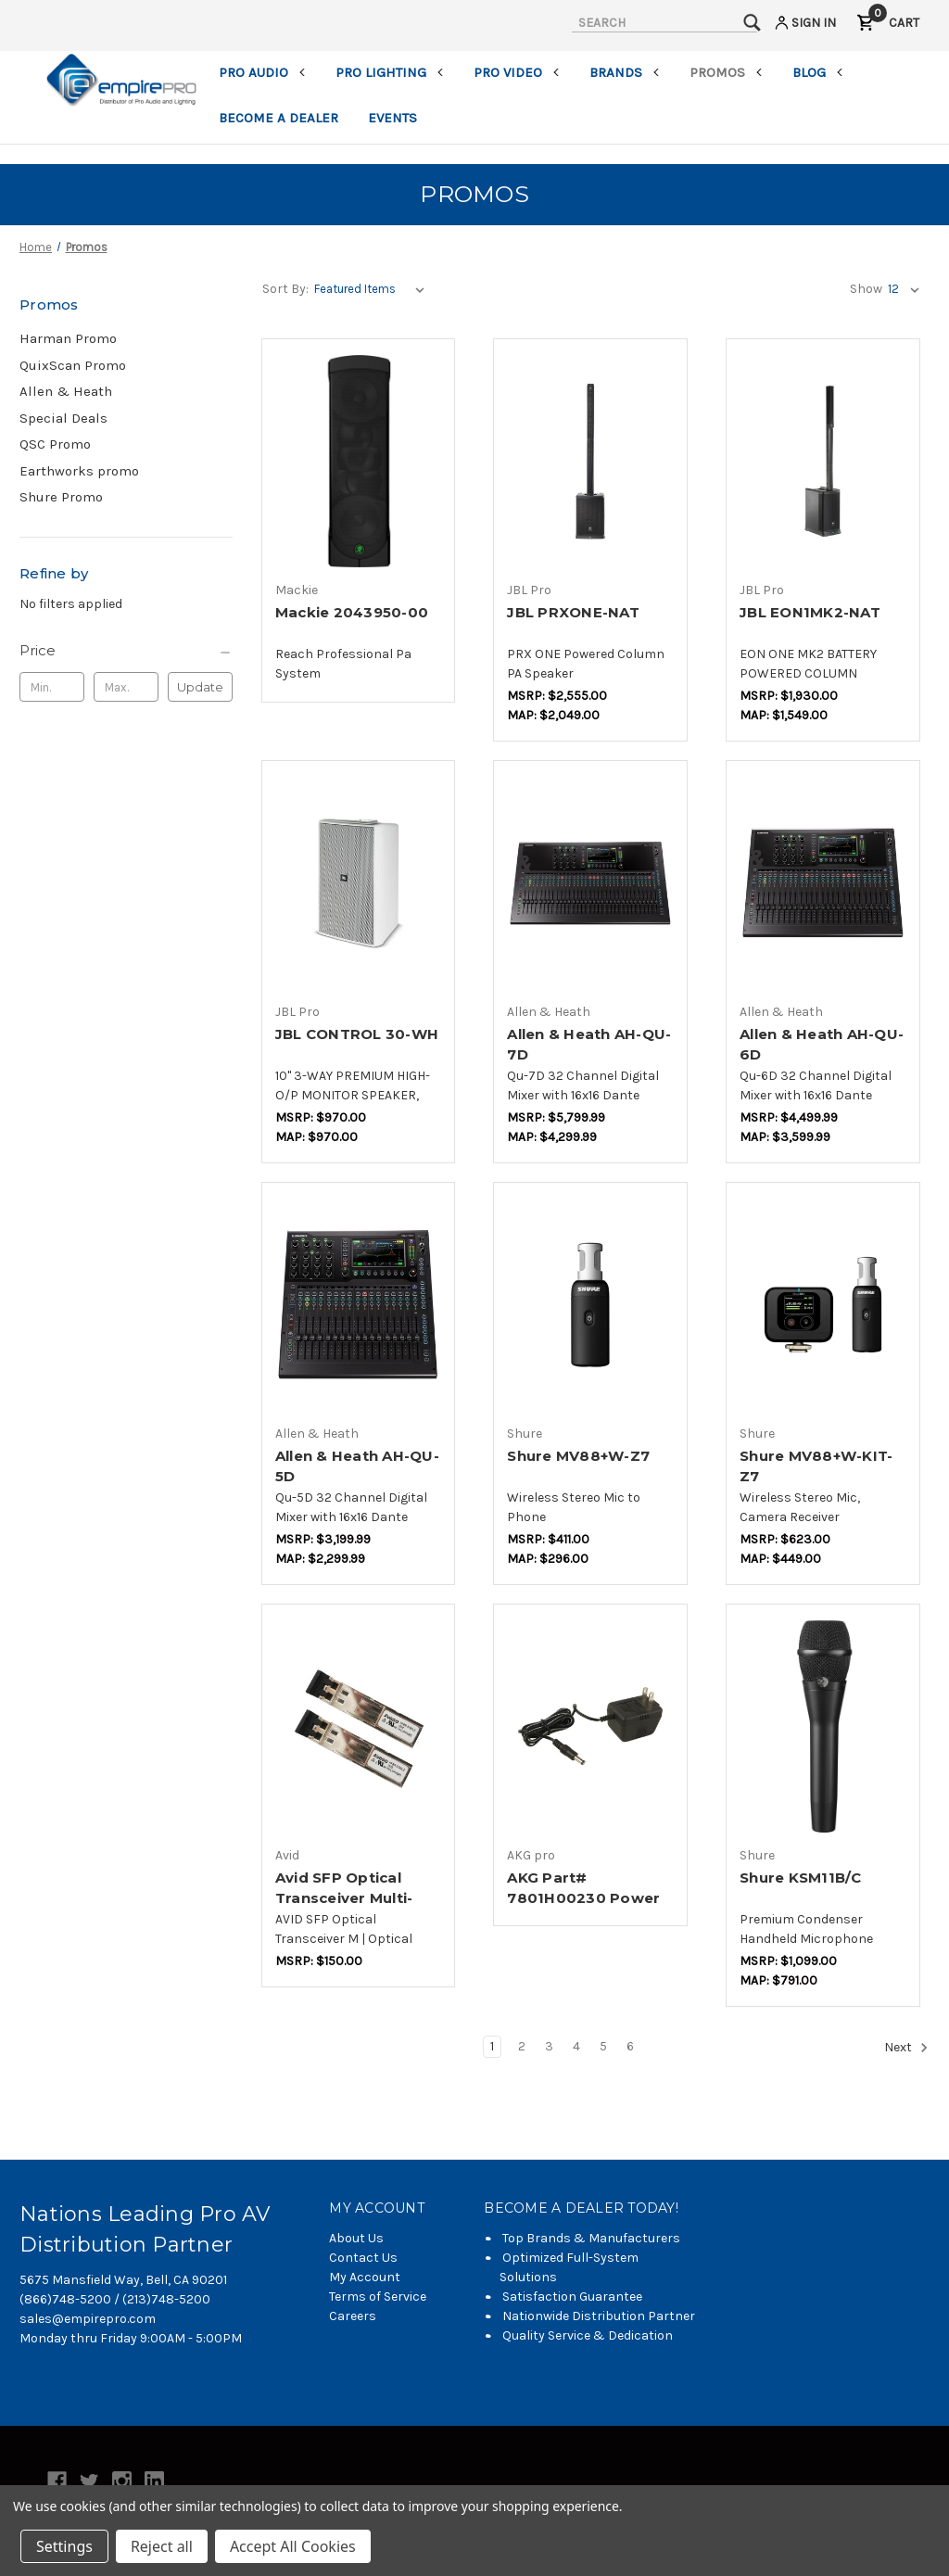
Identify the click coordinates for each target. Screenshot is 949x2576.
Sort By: (285, 289)
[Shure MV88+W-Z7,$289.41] (590, 1305)
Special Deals (63, 418)
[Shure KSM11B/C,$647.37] (823, 1726)
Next (906, 2047)
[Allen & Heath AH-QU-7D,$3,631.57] (590, 883)
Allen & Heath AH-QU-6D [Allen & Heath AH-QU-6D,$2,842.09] (822, 1044)
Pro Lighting (389, 72)
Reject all (162, 2546)
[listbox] (373, 289)
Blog (817, 72)
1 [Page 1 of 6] (492, 2046)
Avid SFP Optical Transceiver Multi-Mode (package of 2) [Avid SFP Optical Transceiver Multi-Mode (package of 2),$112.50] (355, 1898)
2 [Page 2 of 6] (521, 2046)
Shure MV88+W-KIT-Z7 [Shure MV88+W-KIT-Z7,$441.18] (816, 1466)
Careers (352, 2316)
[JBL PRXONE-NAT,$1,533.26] (590, 461)
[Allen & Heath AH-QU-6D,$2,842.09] (823, 883)
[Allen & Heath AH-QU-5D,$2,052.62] (358, 1305)
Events (392, 117)
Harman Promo (68, 338)
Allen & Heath (65, 391)
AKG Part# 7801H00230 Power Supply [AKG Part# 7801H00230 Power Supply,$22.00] (583, 1898)
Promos (726, 72)
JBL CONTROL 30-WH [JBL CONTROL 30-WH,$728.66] (356, 1034)
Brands (624, 72)
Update (200, 686)
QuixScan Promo (72, 365)
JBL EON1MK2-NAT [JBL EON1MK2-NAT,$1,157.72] (810, 612)
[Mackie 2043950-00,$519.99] (358, 461)
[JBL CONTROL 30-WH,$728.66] (358, 883)
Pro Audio (262, 72)
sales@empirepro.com (87, 2319)
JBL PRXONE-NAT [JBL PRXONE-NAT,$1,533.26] (573, 612)
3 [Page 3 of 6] (549, 2046)
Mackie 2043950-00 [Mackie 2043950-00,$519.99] (351, 612)
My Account (364, 2277)
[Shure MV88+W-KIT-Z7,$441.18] (823, 1305)
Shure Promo (61, 497)
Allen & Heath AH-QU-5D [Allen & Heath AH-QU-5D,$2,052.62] (357, 1466)
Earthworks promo (79, 471)
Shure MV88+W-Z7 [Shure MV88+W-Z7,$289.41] (578, 1456)
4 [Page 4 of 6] (576, 2046)
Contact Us (363, 2257)
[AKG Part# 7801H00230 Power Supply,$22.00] (590, 1726)
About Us (356, 2238)
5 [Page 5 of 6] (603, 2046)
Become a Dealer (278, 117)
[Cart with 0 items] (888, 25)
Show (866, 289)
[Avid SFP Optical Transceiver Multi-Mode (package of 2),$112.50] (358, 1726)
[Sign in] (804, 25)
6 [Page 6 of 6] (630, 2046)
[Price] (126, 651)
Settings (64, 2546)
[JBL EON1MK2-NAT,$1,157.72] (823, 461)
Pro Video (517, 72)
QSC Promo (55, 444)
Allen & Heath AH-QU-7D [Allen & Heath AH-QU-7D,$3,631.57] (589, 1044)
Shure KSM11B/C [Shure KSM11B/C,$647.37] (801, 1877)
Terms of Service (377, 2296)
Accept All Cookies (293, 2546)
